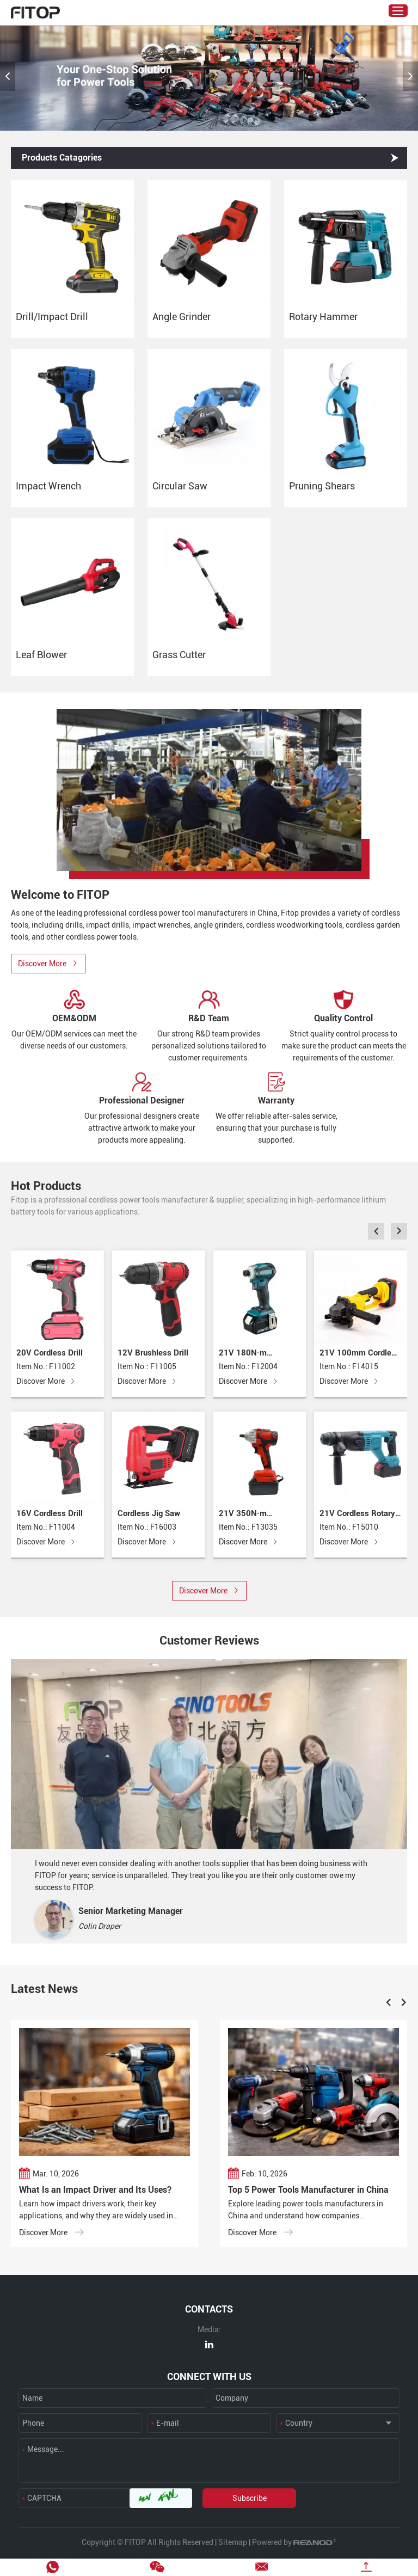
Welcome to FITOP (60, 894)
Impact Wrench (48, 486)
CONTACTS (209, 2309)
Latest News (44, 1989)
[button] (7, 76)
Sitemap (232, 2542)
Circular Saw (179, 486)
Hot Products (46, 1186)
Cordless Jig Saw (149, 1513)
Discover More (46, 1382)
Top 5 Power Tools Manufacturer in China (308, 2190)
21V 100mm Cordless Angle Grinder (359, 1353)
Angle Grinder (181, 316)
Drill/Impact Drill (52, 316)
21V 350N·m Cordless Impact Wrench (248, 1514)
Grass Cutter (179, 654)
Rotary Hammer (323, 316)
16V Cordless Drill (49, 1513)
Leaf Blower (41, 654)
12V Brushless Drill (153, 1353)
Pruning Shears (322, 486)
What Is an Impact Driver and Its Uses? (95, 2190)
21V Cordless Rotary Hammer (357, 1514)
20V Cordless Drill (49, 1353)
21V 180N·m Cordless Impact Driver (248, 1353)
